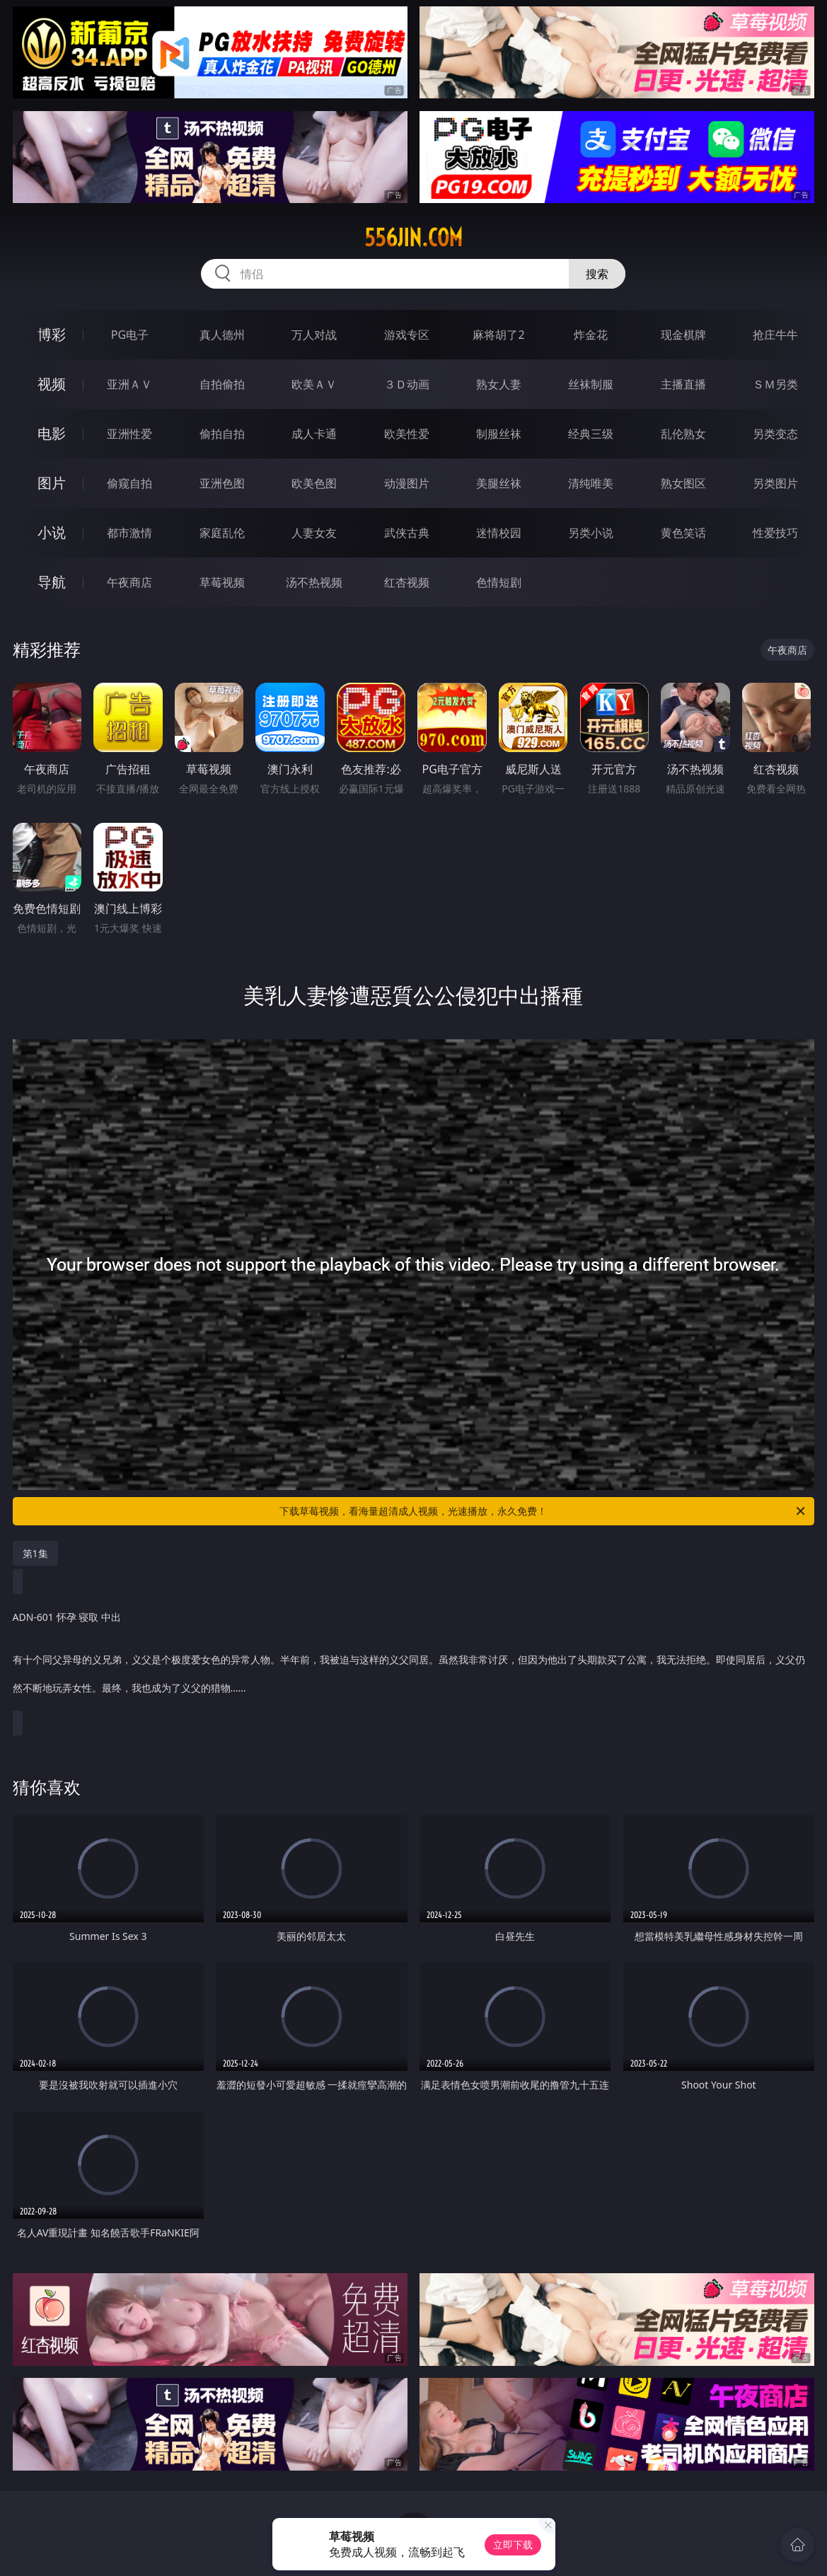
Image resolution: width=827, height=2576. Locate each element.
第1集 (35, 1553)
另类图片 (775, 483)
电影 (51, 433)
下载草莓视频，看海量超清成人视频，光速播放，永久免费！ (543, 1511)
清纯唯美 (590, 483)
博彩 (51, 334)
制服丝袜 (498, 433)
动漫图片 (406, 483)
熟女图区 (683, 483)
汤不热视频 (314, 582)
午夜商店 (129, 582)
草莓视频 (222, 582)
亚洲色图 (222, 483)
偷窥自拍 (129, 483)
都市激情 (129, 533)
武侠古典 (406, 533)
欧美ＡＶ (314, 384)
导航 (51, 581)
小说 (51, 532)
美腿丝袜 (498, 483)
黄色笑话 (683, 533)
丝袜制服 (590, 384)
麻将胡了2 (498, 334)
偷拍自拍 (222, 433)
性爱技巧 (775, 533)
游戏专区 (406, 334)
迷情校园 (498, 533)
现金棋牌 (683, 334)
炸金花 (591, 334)
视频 (51, 383)
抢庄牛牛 (775, 334)
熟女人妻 (498, 384)
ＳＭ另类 (775, 384)
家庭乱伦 (222, 533)
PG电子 (130, 334)
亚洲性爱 (129, 433)
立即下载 (513, 2544)
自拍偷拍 (222, 384)
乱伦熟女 (683, 433)
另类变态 (775, 433)
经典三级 (590, 433)
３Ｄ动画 (406, 384)
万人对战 (314, 334)
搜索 (597, 274)
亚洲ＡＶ (129, 384)
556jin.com (413, 238)
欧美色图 (314, 483)
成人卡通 (314, 433)
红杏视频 (406, 582)
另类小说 (590, 533)
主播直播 (683, 384)
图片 (51, 482)
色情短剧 (498, 582)
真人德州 (222, 334)
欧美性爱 (406, 433)
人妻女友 (314, 533)
